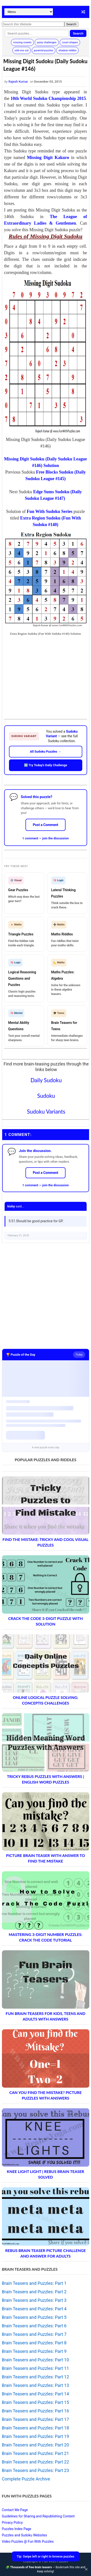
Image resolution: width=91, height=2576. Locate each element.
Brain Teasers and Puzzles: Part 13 (35, 2385)
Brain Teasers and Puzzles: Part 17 (35, 2419)
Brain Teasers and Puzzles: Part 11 (35, 2368)
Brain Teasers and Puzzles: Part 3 (34, 2300)
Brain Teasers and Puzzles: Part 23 (35, 2470)
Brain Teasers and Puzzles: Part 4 (34, 2308)
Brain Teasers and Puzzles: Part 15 (35, 2402)
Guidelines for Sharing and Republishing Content (38, 2516)
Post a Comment (45, 825)
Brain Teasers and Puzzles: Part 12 (35, 2376)
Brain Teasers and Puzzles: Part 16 (35, 2410)
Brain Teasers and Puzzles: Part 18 (35, 2427)
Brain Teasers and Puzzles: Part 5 (34, 2317)
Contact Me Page (15, 2510)
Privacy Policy (12, 2522)
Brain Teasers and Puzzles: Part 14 (35, 2393)
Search (78, 33)
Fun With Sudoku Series (49, 511)
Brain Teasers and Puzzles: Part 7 (34, 2334)
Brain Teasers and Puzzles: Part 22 (35, 2461)
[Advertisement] (45, 674)
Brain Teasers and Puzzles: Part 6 (34, 2325)
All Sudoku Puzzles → (45, 751)
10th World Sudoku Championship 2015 (48, 98)
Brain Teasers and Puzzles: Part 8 (34, 2342)
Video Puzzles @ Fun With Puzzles (28, 2541)
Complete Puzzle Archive (26, 2478)
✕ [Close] (86, 2569)
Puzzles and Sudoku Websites (24, 2535)
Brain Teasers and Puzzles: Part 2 (34, 2291)
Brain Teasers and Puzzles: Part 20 (35, 2444)
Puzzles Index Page (16, 2529)
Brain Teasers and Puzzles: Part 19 (35, 2436)
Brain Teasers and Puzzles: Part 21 (35, 2453)
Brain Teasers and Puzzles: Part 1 (34, 2283)
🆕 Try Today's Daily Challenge (45, 765)
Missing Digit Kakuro (48, 157)
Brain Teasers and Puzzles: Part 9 (34, 2351)
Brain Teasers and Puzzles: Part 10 (35, 2359)
